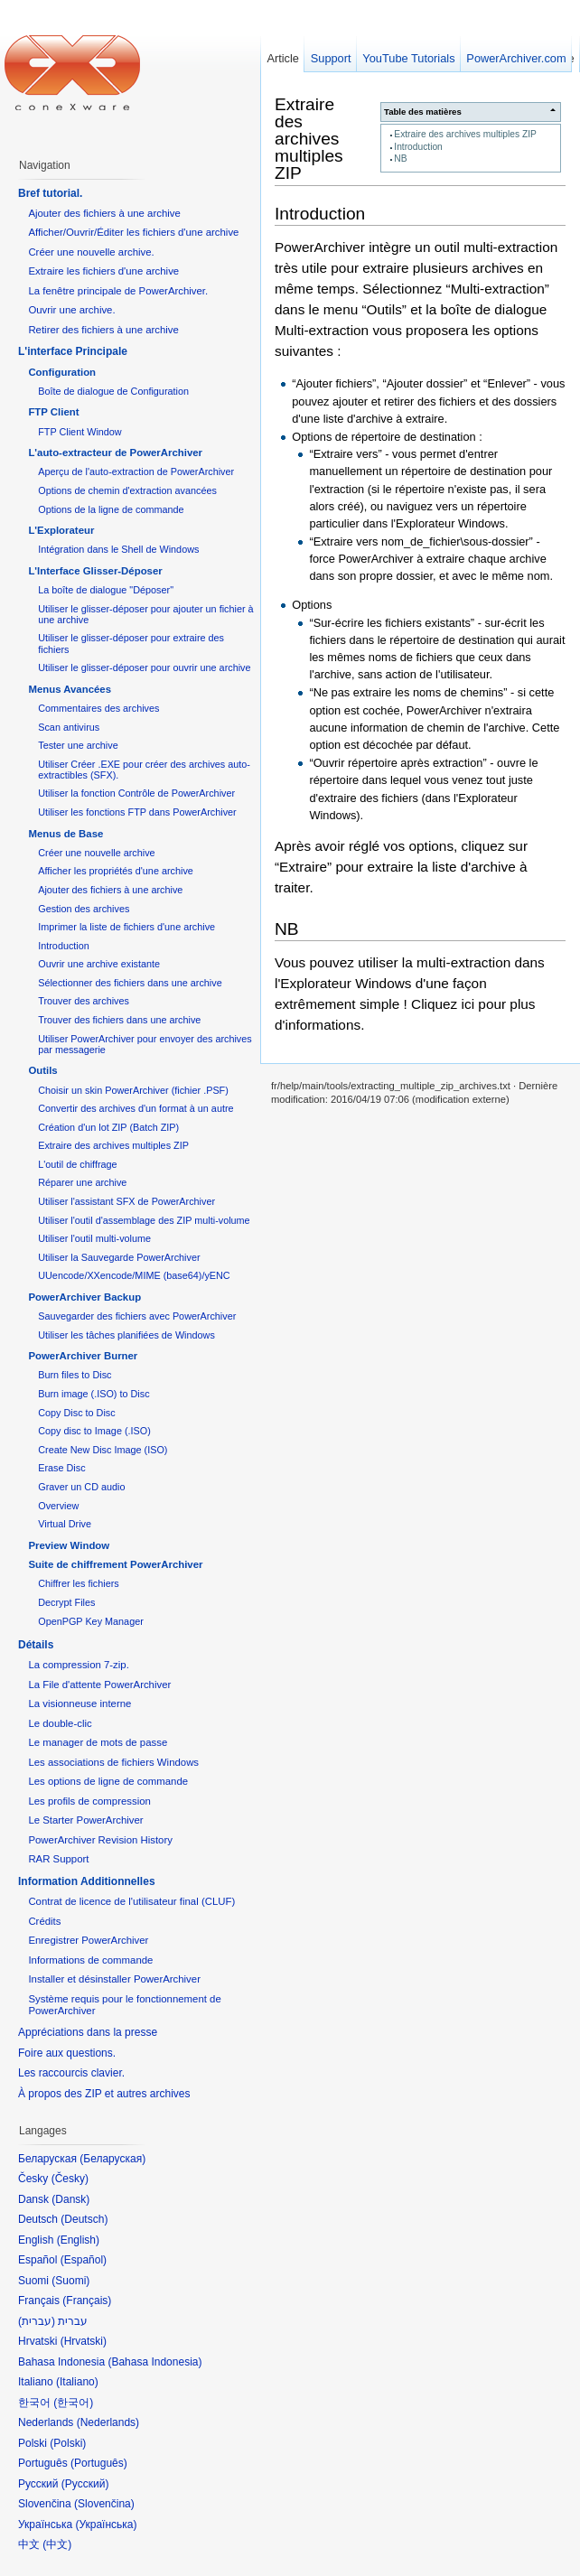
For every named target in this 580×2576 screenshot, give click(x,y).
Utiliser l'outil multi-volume (94, 1238)
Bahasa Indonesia (154, 2362)
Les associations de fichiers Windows (113, 1762)
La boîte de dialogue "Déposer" (105, 589)
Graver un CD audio (81, 1486)
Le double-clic (59, 1723)
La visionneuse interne (79, 1703)
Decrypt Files (66, 1602)
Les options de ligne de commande (108, 1781)
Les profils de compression (89, 1801)
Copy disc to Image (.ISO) (94, 1430)
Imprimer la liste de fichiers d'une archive (126, 926)
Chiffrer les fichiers (78, 1583)
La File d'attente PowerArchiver (99, 1684)
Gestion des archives (83, 908)
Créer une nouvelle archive (96, 852)
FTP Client (53, 411)
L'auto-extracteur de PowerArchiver (115, 452)
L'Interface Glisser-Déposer (95, 570)
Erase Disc (61, 1467)
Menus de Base (65, 833)
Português (99, 2463)
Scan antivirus (68, 727)
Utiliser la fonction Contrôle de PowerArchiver (136, 793)
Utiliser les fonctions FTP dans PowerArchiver (137, 812)
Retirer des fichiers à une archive (103, 329)
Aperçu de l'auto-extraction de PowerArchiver (136, 471)
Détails (35, 1644)
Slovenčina (104, 2503)
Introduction (418, 147)
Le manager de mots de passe (97, 1742)
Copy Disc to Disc (76, 1412)
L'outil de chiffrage (77, 1164)
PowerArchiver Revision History (100, 1839)
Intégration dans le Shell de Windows (118, 549)
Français (87, 2300)
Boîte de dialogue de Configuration (113, 391)
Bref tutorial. (50, 193)
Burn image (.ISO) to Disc (93, 1393)
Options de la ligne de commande (110, 509)
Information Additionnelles (86, 1881)
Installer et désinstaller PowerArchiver (114, 1979)
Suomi (70, 2280)
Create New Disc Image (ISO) (102, 1449)
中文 (57, 2544)
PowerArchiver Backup (84, 1297)
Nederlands (108, 2422)
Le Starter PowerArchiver (85, 1820)
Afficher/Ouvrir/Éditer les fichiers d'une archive (133, 232)
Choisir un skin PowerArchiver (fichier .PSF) (133, 1090)
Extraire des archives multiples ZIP (465, 134)
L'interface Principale (72, 351)
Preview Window (68, 1545)
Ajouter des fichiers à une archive (104, 213)
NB (400, 158)
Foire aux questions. (67, 2053)
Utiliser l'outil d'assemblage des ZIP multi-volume (143, 1220)
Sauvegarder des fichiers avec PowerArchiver (137, 1316)
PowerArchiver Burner (82, 1355)
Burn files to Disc (74, 1374)
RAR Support (58, 1858)
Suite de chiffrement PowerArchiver (115, 1564)
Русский (85, 2484)
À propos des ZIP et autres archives (104, 2093)
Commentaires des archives (98, 708)
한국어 (73, 2402)
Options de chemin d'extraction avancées (127, 490)
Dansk (70, 2199)
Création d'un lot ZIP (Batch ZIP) (108, 1127)
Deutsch (84, 2219)
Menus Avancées (69, 689)
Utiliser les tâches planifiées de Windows (126, 1335)
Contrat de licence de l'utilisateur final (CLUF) (131, 1901)
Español (83, 2260)
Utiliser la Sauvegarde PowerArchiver (119, 1257)
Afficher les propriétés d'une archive (115, 870)
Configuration (62, 372)
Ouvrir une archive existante (99, 963)
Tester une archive (77, 745)
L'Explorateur (61, 530)
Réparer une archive (82, 1182)
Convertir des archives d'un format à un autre (135, 1108)
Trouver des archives (83, 1000)
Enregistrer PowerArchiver (88, 1940)
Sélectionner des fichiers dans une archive (129, 982)
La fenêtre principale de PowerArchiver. (118, 290)
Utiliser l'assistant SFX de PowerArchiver (126, 1201)
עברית (36, 2321)
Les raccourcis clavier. (71, 2073)
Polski (67, 2443)
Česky (70, 2178)
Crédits (44, 1921)
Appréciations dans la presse (87, 2032)
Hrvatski (83, 2341)
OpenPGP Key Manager (91, 1621)
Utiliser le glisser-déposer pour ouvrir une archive (144, 667)
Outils (42, 1070)
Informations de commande (90, 1960)
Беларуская (112, 2158)
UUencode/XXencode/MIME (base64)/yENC (133, 1275)
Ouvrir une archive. (71, 309)
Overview (58, 1505)
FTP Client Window (79, 431)
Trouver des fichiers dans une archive (119, 1019)
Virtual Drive (64, 1523)
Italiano (77, 2381)
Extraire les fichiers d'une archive (103, 271)
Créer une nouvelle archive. (91, 252)
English (78, 2240)
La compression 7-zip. (78, 1664)
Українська (106, 2524)
